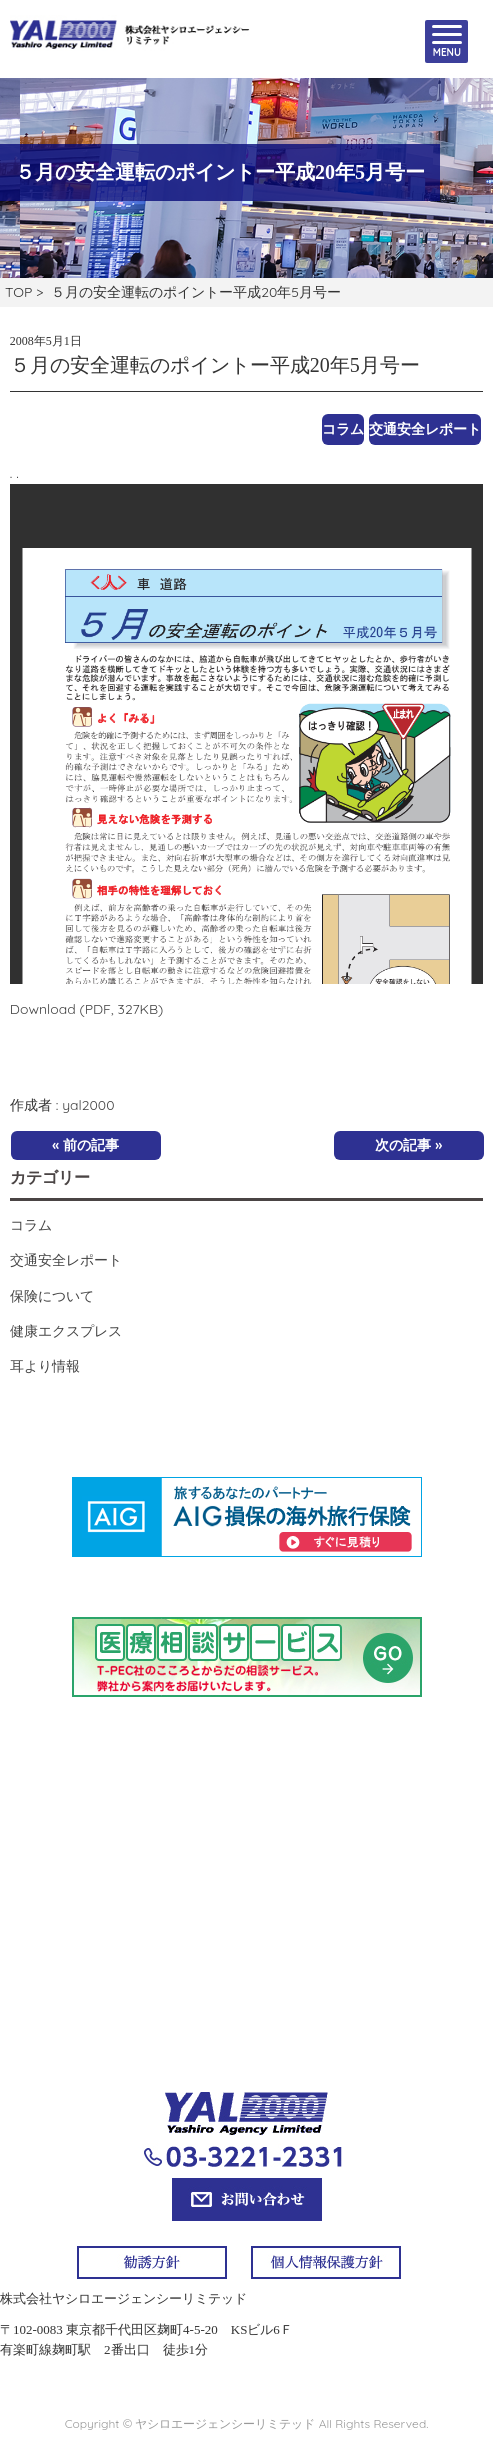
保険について (52, 1296)
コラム (343, 429)
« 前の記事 (85, 1145)
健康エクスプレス (66, 1331)
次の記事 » (408, 1145)
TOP (18, 292)
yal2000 (88, 1105)
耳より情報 (45, 1366)
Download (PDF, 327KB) (87, 1009)
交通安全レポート (425, 429)
